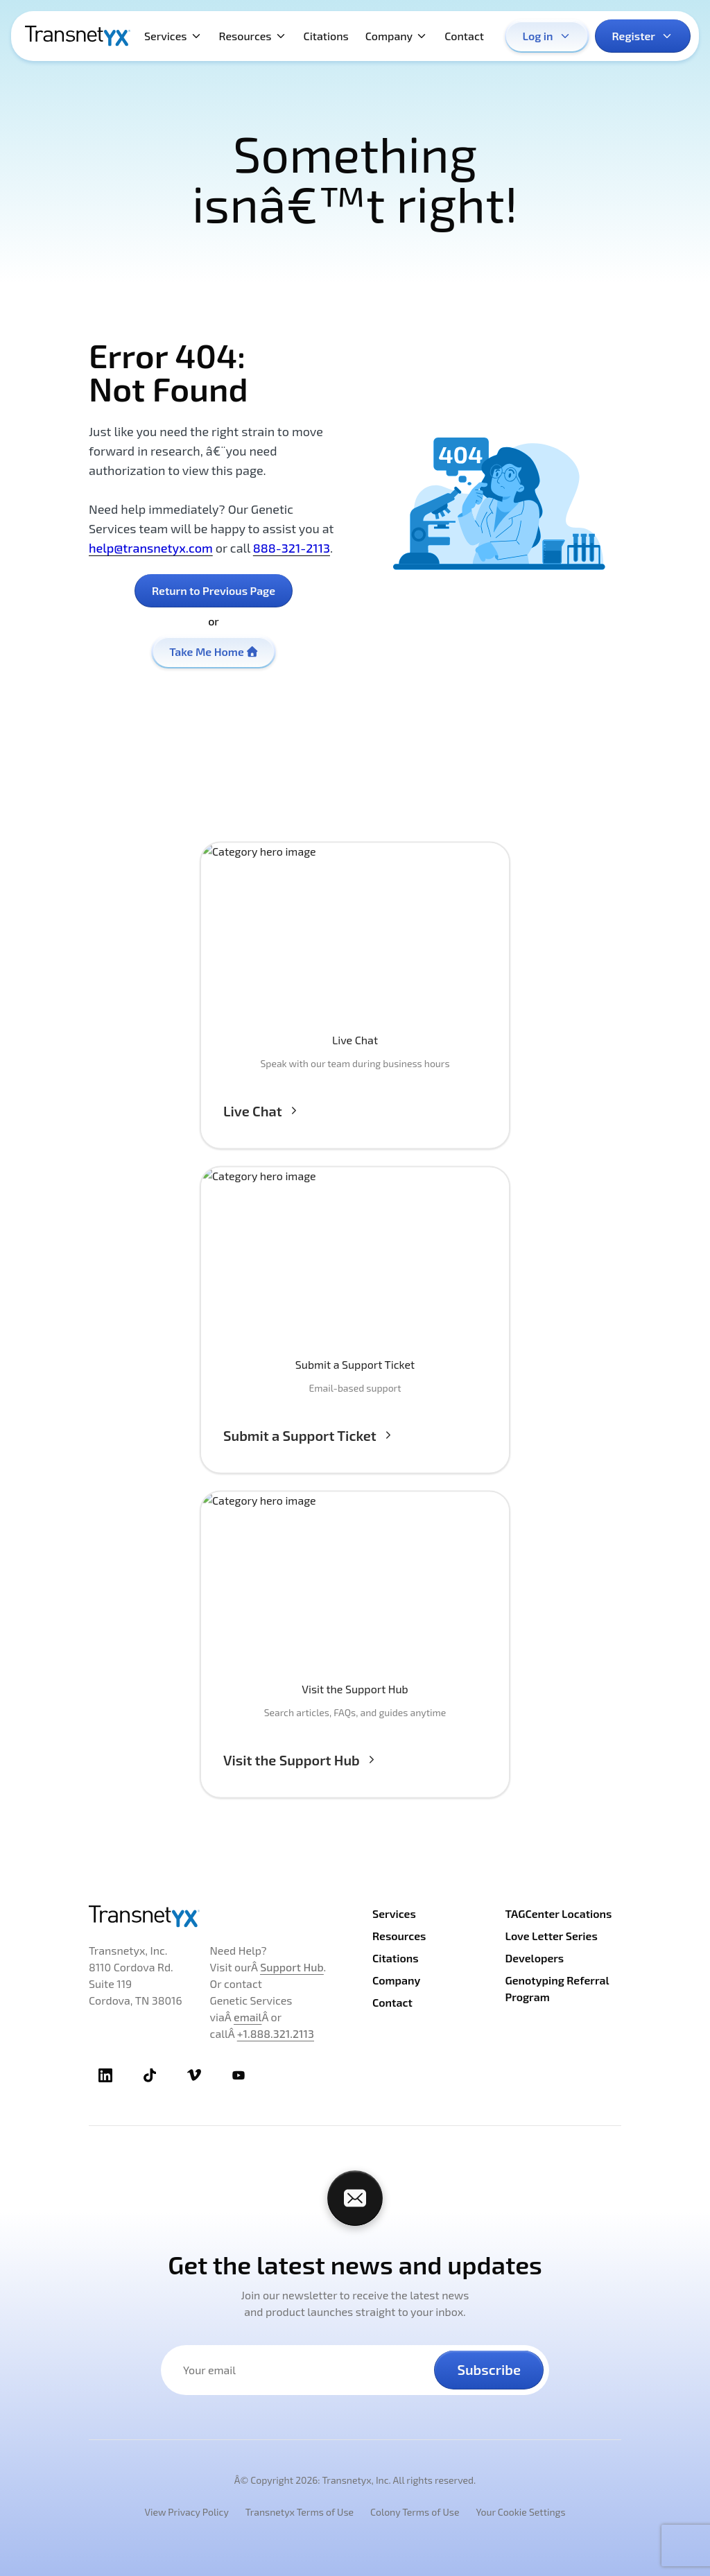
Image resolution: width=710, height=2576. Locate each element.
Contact (464, 35)
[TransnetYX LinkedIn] (105, 2075)
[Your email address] (305, 2370)
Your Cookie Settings (520, 2512)
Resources (253, 35)
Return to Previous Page (213, 590)
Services (173, 35)
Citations (326, 35)
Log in (547, 35)
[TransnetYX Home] (77, 36)
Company (396, 35)
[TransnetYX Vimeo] (194, 2075)
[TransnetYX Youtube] (238, 2075)
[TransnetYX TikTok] (149, 2075)
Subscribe (489, 2369)
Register (642, 35)
